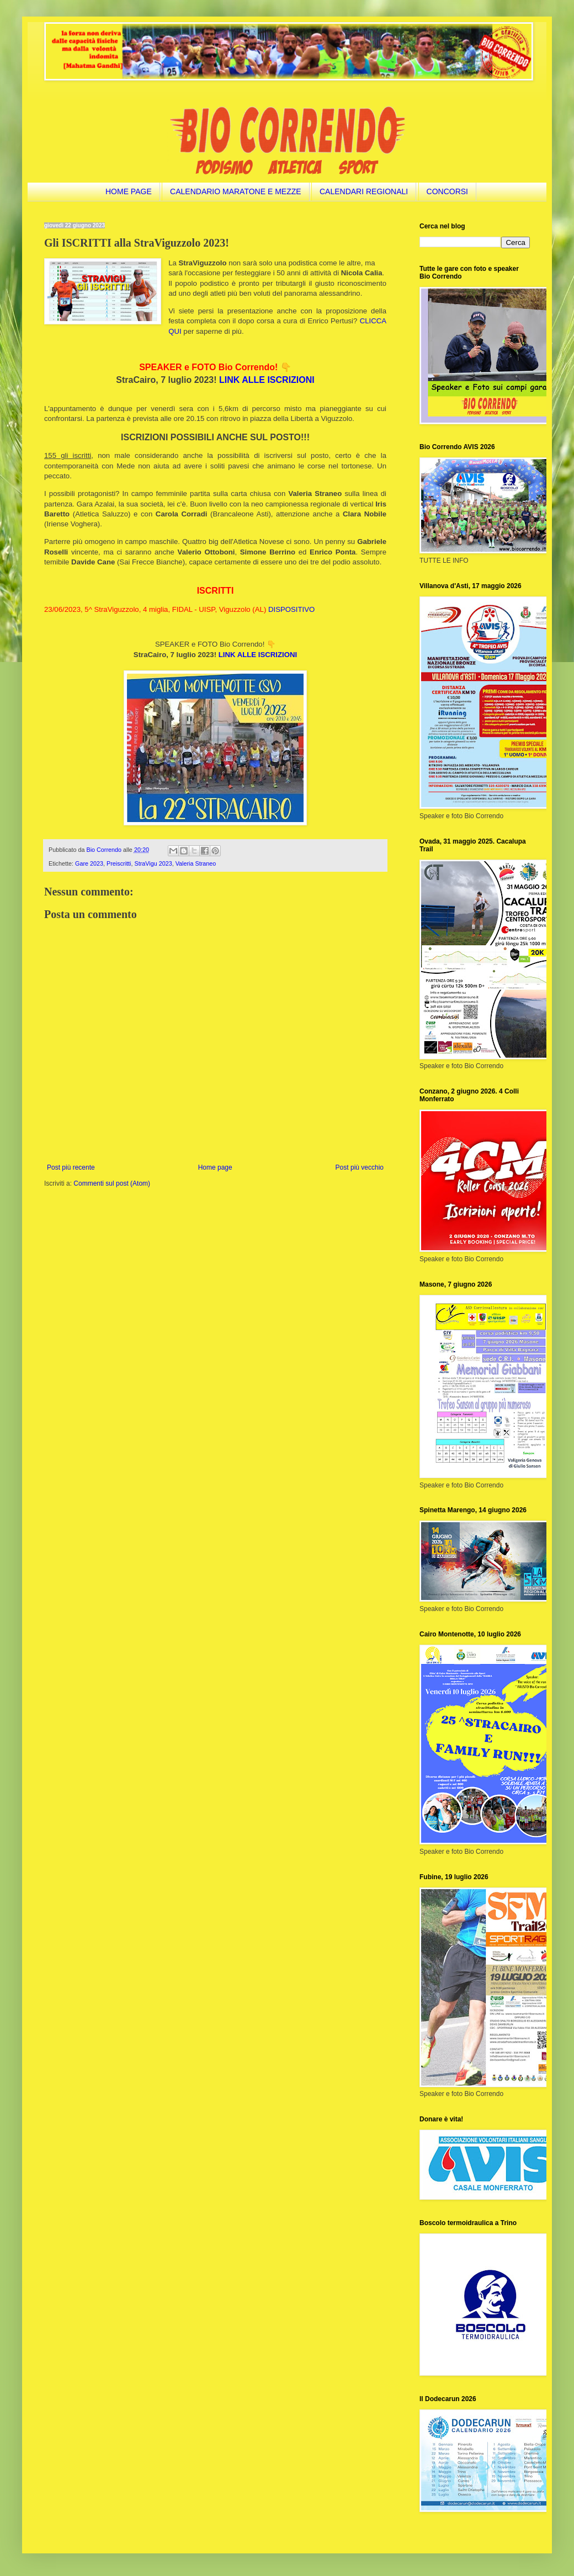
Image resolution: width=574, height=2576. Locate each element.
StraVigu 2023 (153, 863)
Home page (215, 1167)
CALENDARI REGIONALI (364, 191)
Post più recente (71, 1167)
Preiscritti (119, 863)
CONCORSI (447, 191)
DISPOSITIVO (291, 609)
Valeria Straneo (196, 863)
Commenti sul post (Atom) (111, 1183)
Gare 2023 (89, 863)
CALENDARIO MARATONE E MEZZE (235, 191)
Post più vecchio (360, 1167)
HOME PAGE (128, 191)
